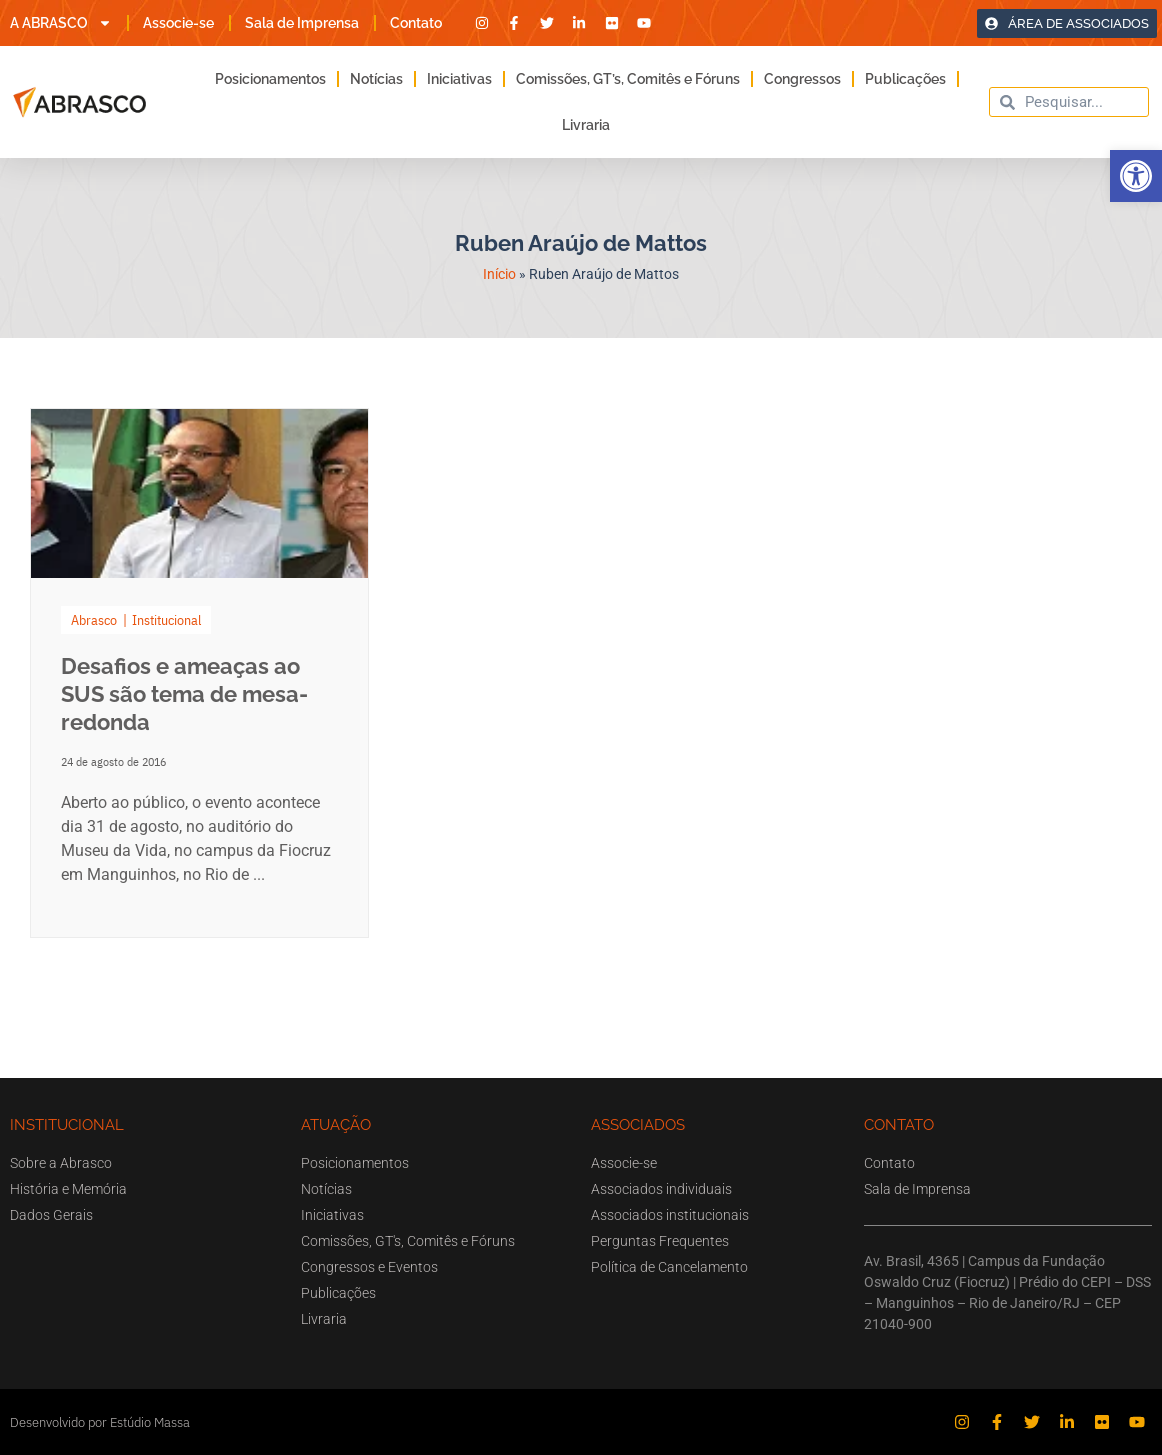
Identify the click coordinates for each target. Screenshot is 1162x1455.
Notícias (376, 79)
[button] (1136, 176)
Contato (416, 23)
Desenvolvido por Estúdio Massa (100, 1422)
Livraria (586, 125)
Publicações (905, 79)
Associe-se (178, 23)
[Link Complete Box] (199, 673)
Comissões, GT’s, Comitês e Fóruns (628, 79)
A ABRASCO (61, 23)
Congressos (802, 79)
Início (499, 274)
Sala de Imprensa (302, 23)
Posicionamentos (270, 79)
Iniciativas (459, 79)
